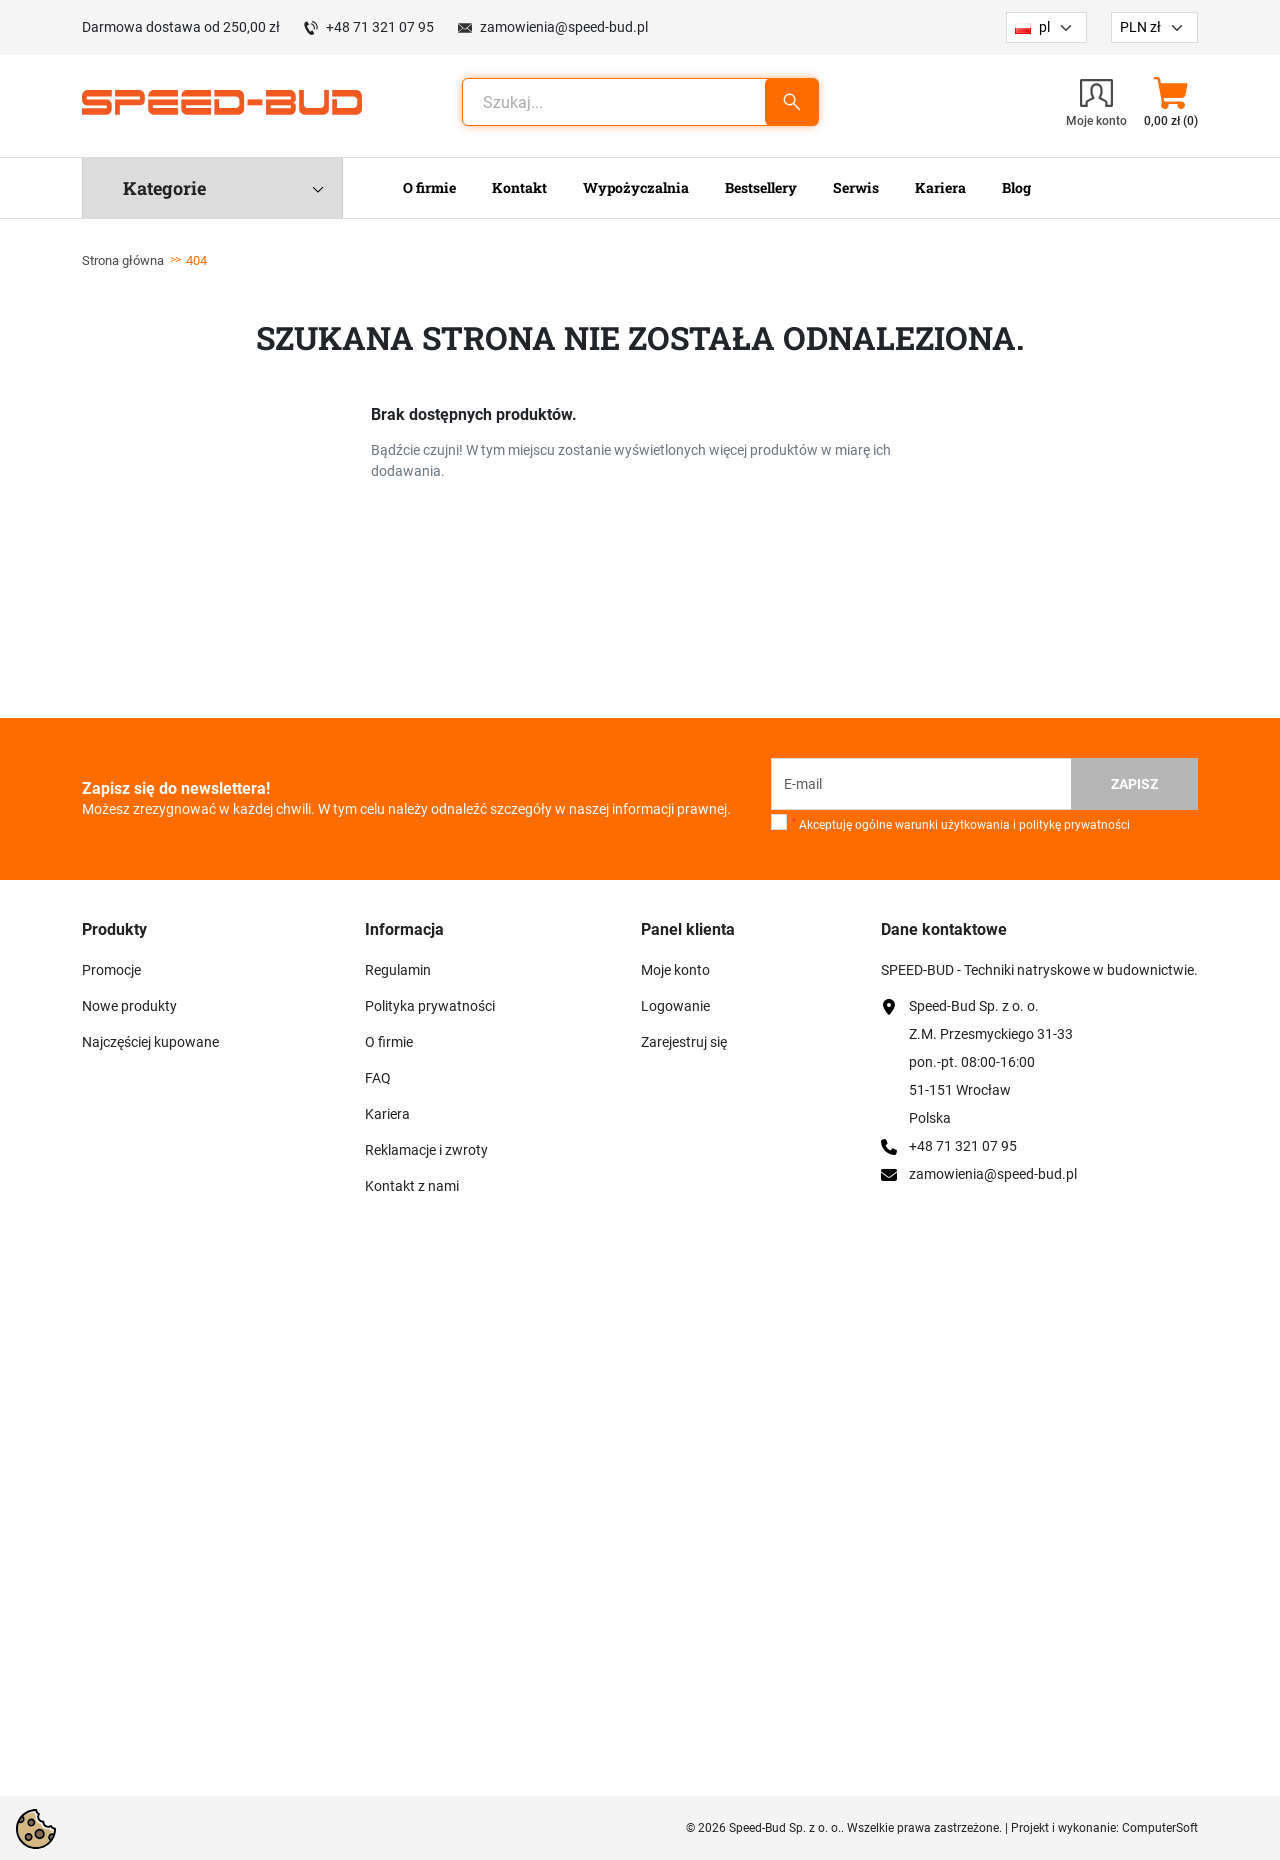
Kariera (387, 1114)
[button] (1170, 102)
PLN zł (1140, 27)
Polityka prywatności (430, 1006)
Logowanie (675, 1006)
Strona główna (123, 260)
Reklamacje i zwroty (426, 1150)
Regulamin (398, 970)
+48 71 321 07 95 (380, 27)
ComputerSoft (1160, 1828)
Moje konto (675, 970)
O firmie (389, 1042)
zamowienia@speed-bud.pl (564, 27)
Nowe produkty (129, 1006)
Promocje (111, 970)
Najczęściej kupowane (150, 1042)
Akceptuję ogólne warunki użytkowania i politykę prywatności (961, 825)
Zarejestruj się (684, 1042)
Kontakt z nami (412, 1186)
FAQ (378, 1078)
